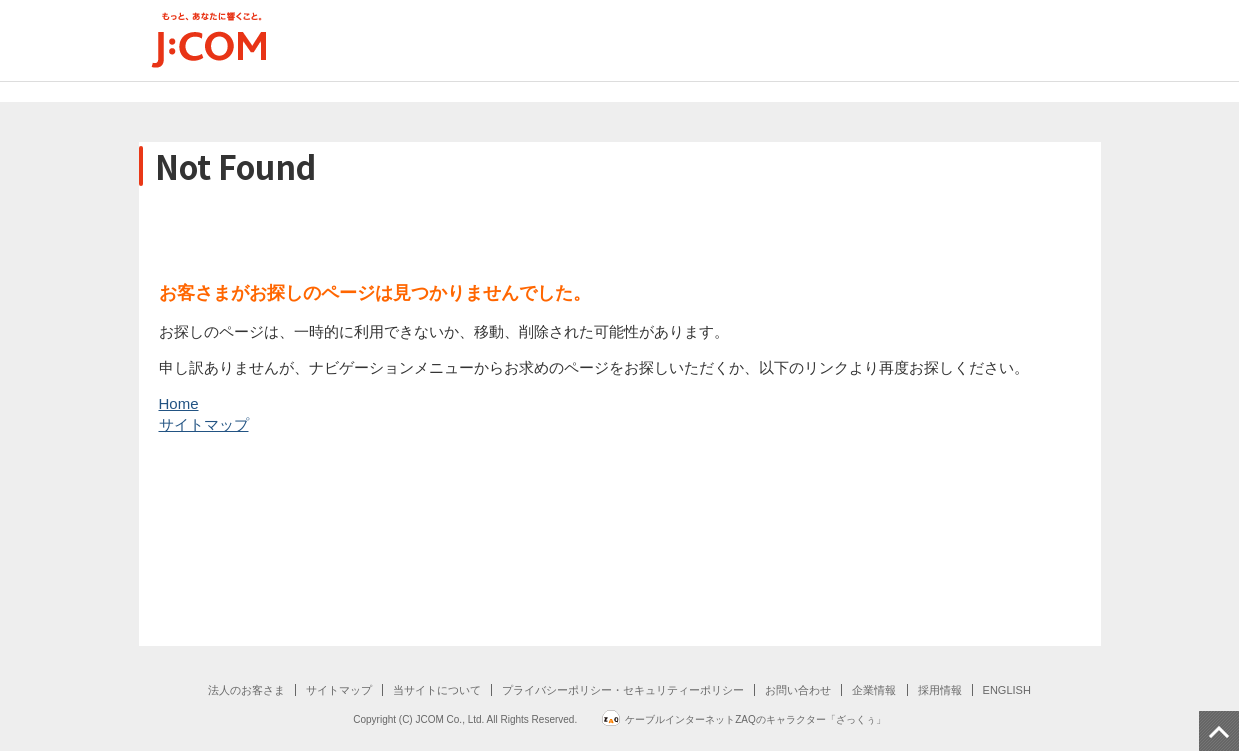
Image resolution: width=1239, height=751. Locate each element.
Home (179, 403)
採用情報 (940, 690)
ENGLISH (1007, 690)
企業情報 (874, 690)
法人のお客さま (246, 690)
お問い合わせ (798, 690)
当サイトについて (437, 690)
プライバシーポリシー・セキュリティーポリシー (623, 690)
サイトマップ (204, 424)
